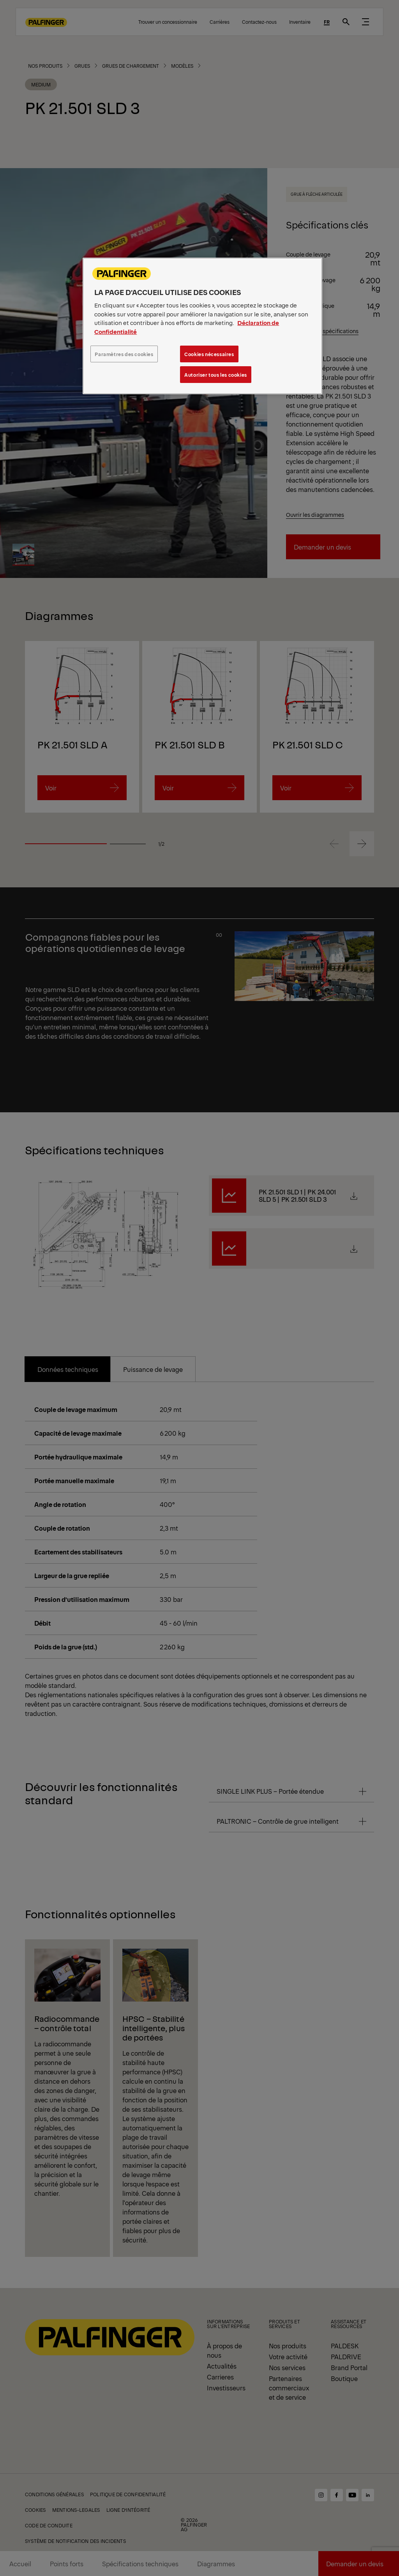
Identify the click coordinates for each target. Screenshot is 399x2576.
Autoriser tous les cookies (215, 374)
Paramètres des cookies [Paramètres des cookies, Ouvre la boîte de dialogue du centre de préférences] (124, 354)
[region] (202, 326)
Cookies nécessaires (209, 354)
